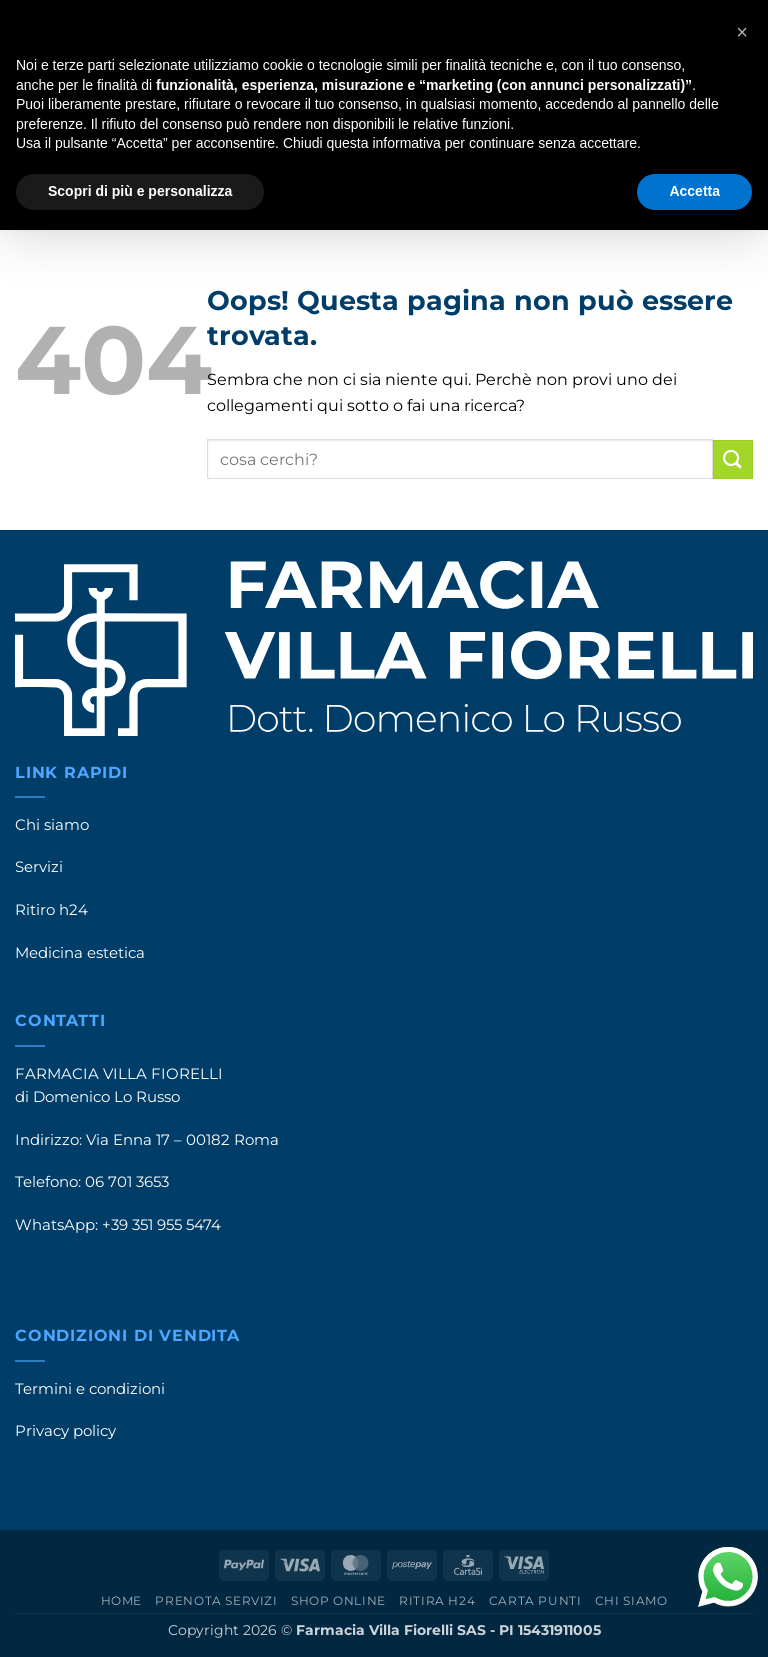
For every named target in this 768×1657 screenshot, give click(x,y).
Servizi (39, 867)
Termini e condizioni (90, 1389)
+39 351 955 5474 (161, 1225)
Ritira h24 (437, 1600)
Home (121, 1600)
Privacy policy (65, 1431)
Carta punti (535, 1600)
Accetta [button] (694, 191)
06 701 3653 (127, 1182)
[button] (742, 32)
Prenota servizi (216, 1600)
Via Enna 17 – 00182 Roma (182, 1140)
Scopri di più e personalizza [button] (140, 191)
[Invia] (733, 459)
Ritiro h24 (51, 910)
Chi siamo (52, 825)
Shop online (338, 1600)
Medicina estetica (80, 953)
